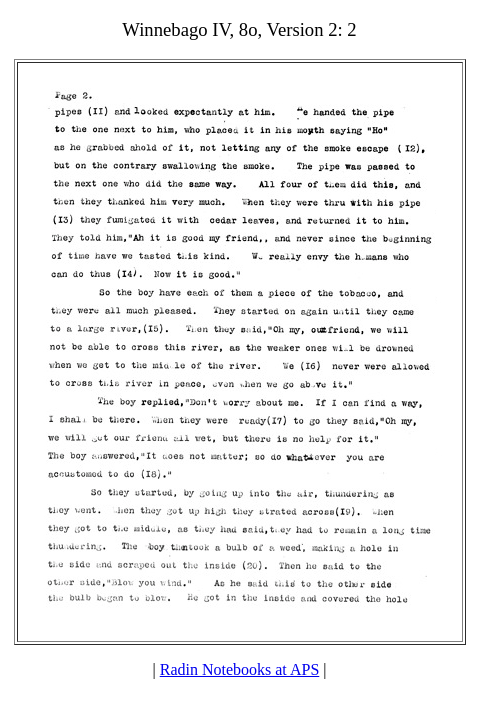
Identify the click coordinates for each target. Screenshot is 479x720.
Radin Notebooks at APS (240, 669)
